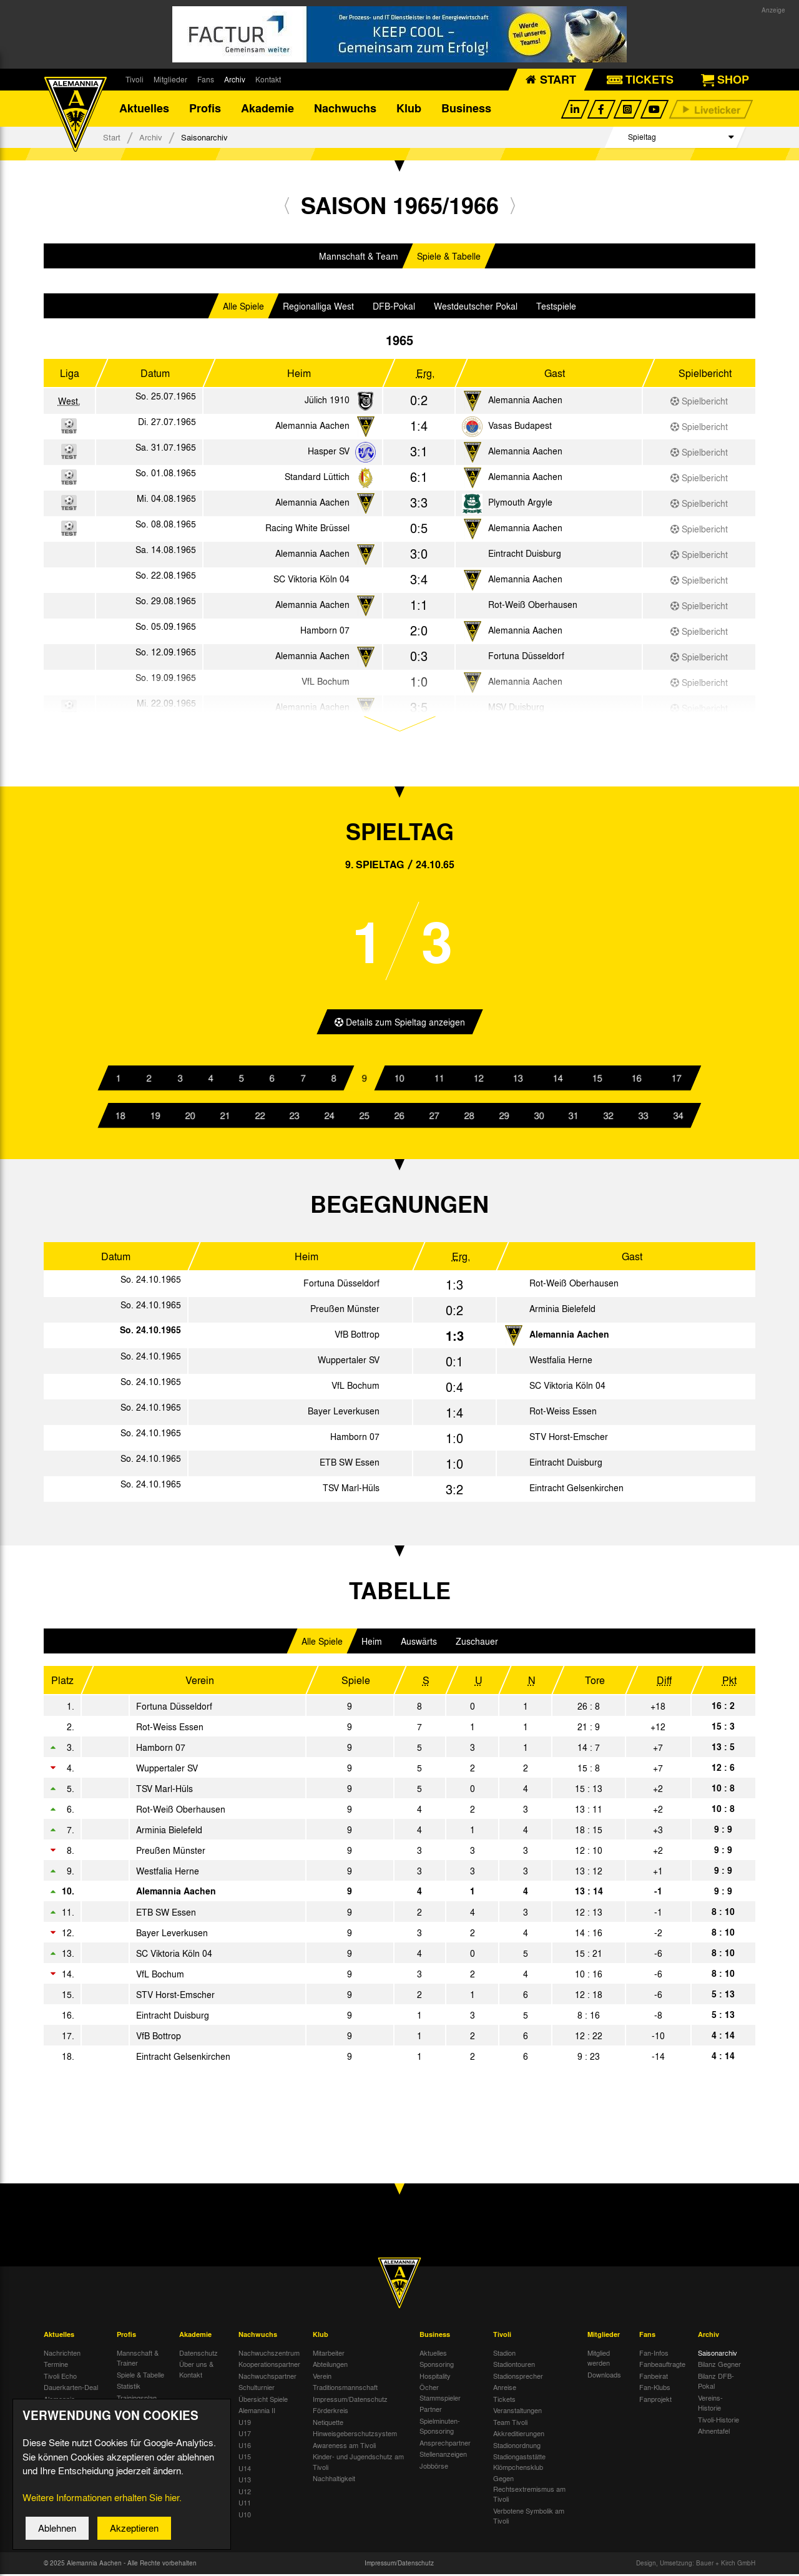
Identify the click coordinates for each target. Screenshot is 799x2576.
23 (295, 1117)
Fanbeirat (653, 2378)
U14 (244, 2470)
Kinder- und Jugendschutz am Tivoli (358, 2464)
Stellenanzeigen (443, 2456)
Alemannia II (256, 2412)
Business (466, 109)
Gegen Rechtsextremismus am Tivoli (529, 2491)
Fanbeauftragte (662, 2366)
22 (260, 1117)
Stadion (504, 2354)
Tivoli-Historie (718, 2421)
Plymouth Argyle (520, 503)
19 (155, 1117)
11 (439, 1080)
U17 (244, 2436)
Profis (205, 109)
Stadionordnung (517, 2447)
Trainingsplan (137, 2399)
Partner (430, 2411)
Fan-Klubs (654, 2389)
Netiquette (328, 2424)
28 (469, 1117)
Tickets (504, 2401)
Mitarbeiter (329, 2354)
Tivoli (134, 79)
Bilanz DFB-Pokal (716, 2383)
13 (518, 1080)
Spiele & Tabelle (449, 258)
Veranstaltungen (517, 2412)
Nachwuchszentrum (269, 2354)
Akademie (267, 109)
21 (225, 1117)
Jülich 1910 (327, 401)
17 (676, 1080)
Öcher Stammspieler (440, 2394)
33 (644, 1117)
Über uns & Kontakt (196, 2371)
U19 (244, 2424)
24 (330, 1117)
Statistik (128, 2388)
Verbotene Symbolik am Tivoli (528, 2517)
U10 (244, 2516)
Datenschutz (198, 2354)
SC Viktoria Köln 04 (311, 580)
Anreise (504, 2389)
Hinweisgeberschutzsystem (355, 2436)
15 (597, 1080)
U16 (244, 2447)
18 (120, 1117)
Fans (205, 79)
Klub (408, 109)
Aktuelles (144, 109)
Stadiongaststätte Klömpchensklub (519, 2464)
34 (679, 1117)
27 (434, 1117)
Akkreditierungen (518, 2436)
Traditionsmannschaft (345, 2389)
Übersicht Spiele (263, 2401)
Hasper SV (329, 452)
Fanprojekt (655, 2401)
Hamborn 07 (325, 631)
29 (504, 1117)
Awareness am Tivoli (344, 2447)
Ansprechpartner (445, 2444)
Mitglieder (170, 79)
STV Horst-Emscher (568, 1438)
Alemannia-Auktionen (60, 2406)
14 (557, 1080)
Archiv (234, 79)
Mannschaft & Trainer (138, 2359)
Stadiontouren (514, 2366)
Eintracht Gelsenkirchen (576, 1490)
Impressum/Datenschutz (350, 2401)
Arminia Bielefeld (562, 1311)
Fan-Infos (654, 2354)
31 (574, 1117)
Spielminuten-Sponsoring (439, 2427)
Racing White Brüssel (307, 529)
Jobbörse (433, 2467)
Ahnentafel (714, 2433)
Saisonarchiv (717, 2354)
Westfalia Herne (560, 1362)
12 (479, 1080)
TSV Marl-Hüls (351, 1490)
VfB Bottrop (357, 1336)
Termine (56, 2366)
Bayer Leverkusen (344, 1413)
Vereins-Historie (710, 2404)
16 (637, 1080)
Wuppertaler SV (349, 1362)
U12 (244, 2493)
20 (190, 1117)
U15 (244, 2459)
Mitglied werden (598, 2359)
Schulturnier (256, 2389)
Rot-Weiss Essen (563, 1413)
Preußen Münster (345, 1311)
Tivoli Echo (60, 2378)
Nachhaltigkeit (334, 2480)
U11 (244, 2505)
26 (399, 1117)
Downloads (604, 2376)
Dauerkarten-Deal (71, 2389)
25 (365, 1117)
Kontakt (268, 79)
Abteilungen (330, 2366)
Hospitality (435, 2378)
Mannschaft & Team (358, 258)
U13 (244, 2482)
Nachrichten (62, 2354)
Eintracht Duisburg (524, 555)
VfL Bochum (355, 1387)
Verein (322, 2378)
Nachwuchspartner (267, 2378)
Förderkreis (330, 2412)
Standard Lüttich (317, 478)
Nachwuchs (345, 109)
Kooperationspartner (269, 2366)
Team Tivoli (510, 2424)
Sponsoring (436, 2366)
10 (399, 1080)
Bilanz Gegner (719, 2366)
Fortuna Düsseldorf (526, 657)
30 (539, 1117)
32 (609, 1117)
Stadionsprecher (518, 2378)
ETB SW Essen (350, 1464)
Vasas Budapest (520, 427)
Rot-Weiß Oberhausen (532, 606)
